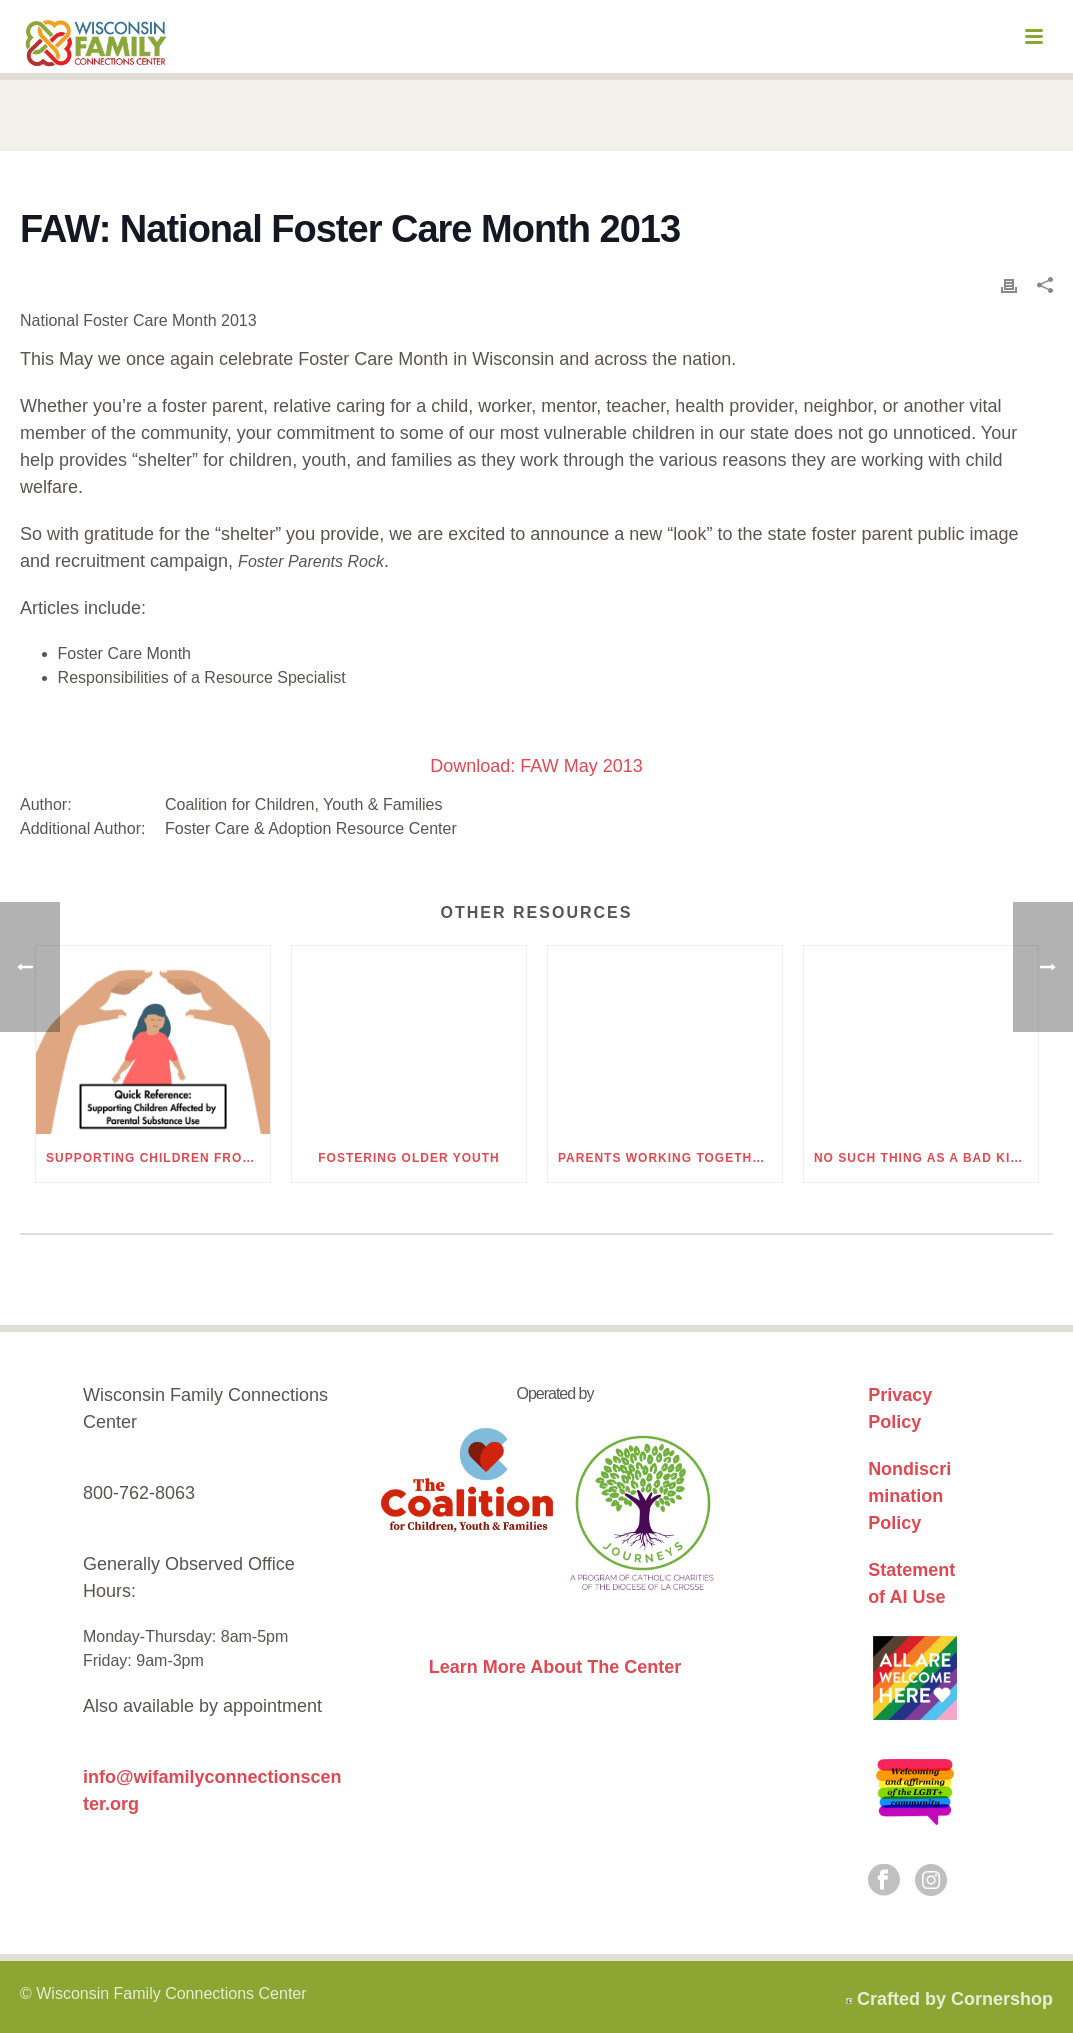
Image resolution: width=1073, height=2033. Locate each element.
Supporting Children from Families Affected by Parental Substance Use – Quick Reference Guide (158, 1158)
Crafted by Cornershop (955, 1999)
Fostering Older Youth (408, 1158)
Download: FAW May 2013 (536, 766)
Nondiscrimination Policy (909, 1496)
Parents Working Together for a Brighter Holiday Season (670, 1158)
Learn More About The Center (555, 1667)
